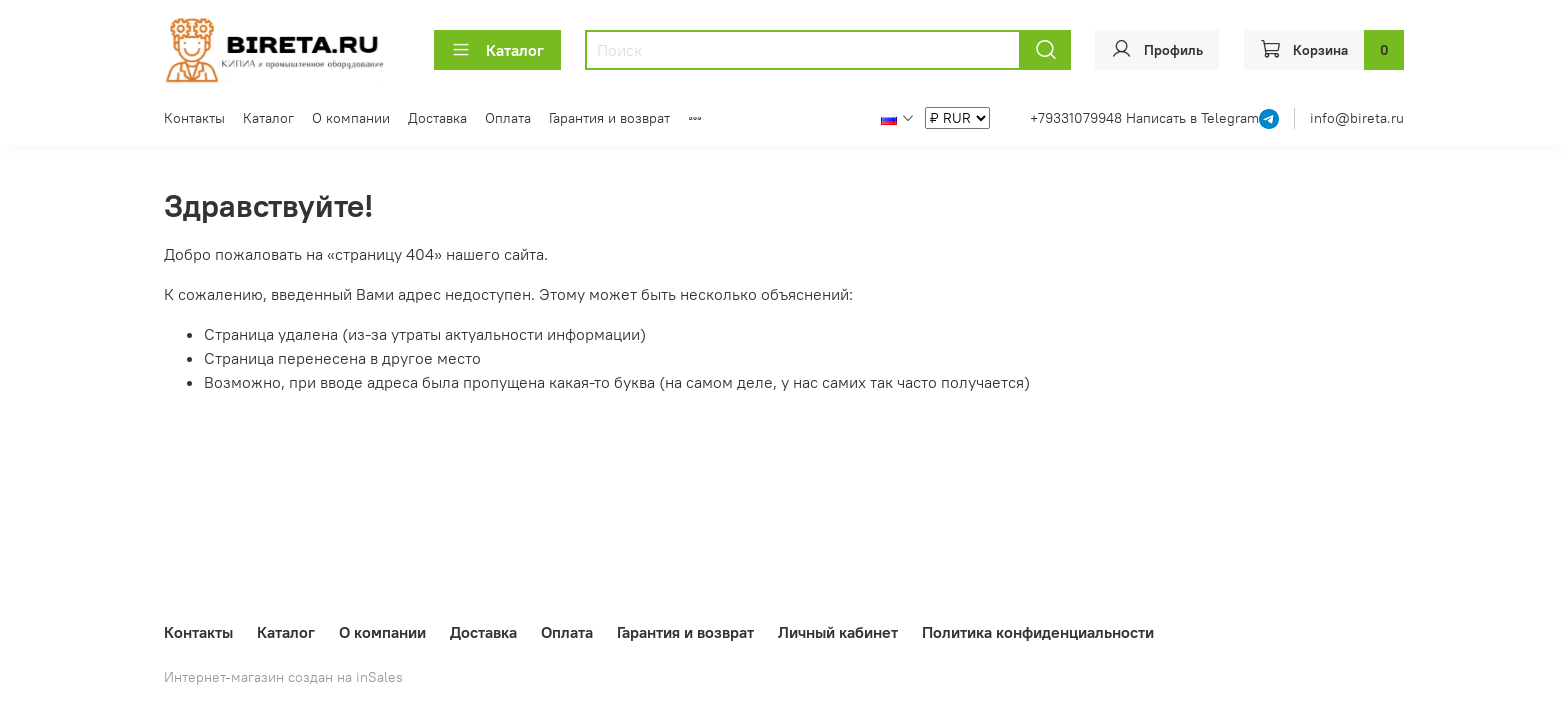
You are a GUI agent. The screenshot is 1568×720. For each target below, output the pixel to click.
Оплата (508, 118)
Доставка (437, 118)
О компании (351, 118)
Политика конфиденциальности (1038, 632)
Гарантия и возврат (609, 118)
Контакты (194, 118)
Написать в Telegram (1192, 118)
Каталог (497, 50)
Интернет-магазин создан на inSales (283, 677)
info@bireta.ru (1357, 118)
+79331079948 (1078, 118)
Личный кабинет (838, 632)
